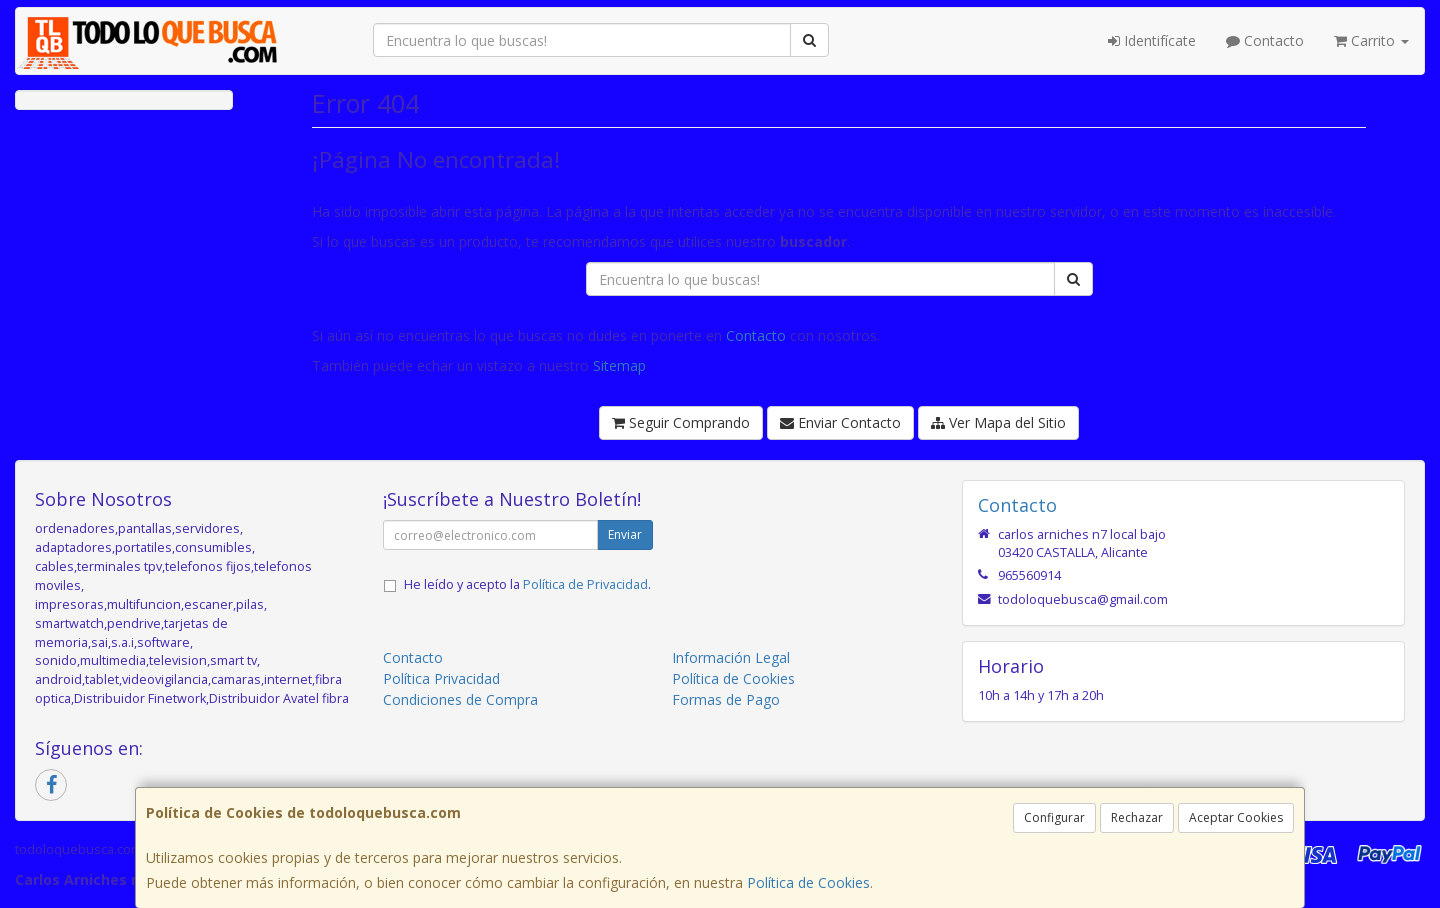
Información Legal (731, 657)
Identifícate (1152, 40)
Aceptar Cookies (1236, 817)
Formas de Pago (726, 699)
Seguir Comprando (681, 422)
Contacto (1265, 40)
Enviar (625, 534)
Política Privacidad (441, 678)
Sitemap (619, 365)
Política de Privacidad (585, 584)
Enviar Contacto (840, 422)
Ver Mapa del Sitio (998, 422)
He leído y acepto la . (527, 584)
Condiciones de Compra (460, 699)
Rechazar (1137, 817)
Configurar (1054, 817)
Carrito (1371, 40)
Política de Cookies (808, 882)
